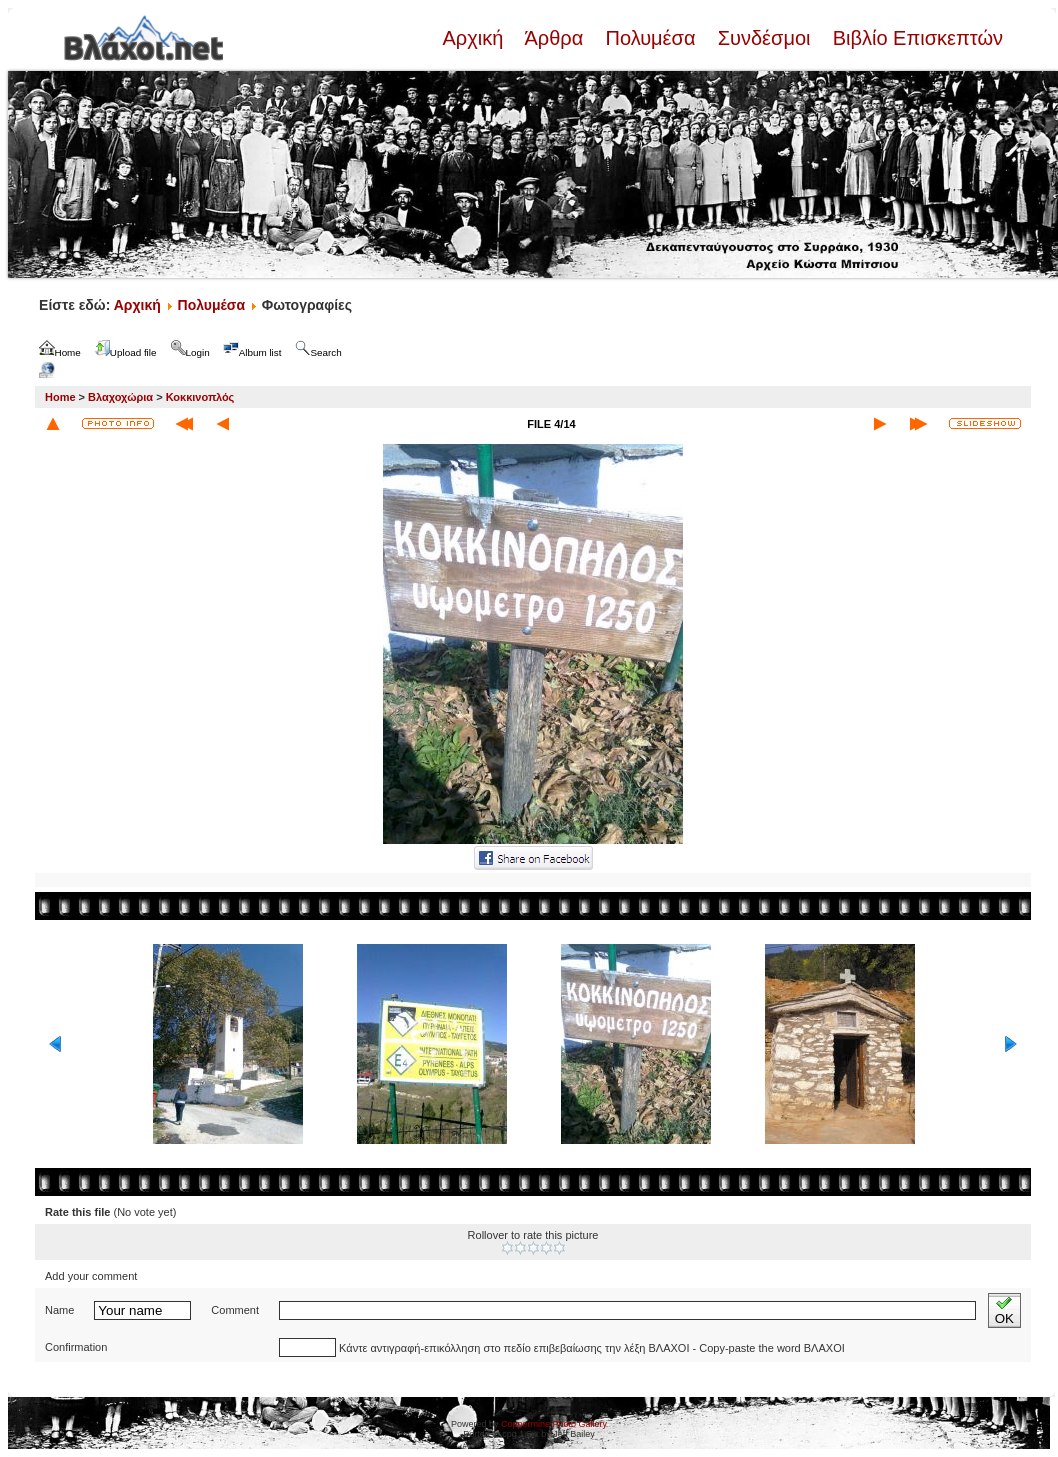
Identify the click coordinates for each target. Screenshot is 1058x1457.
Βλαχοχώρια (120, 397)
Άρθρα (554, 38)
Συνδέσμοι (764, 38)
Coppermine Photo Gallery (554, 1424)
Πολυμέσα (650, 38)
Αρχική (475, 38)
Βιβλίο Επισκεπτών (915, 38)
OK (1004, 1310)
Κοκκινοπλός (200, 397)
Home (60, 397)
